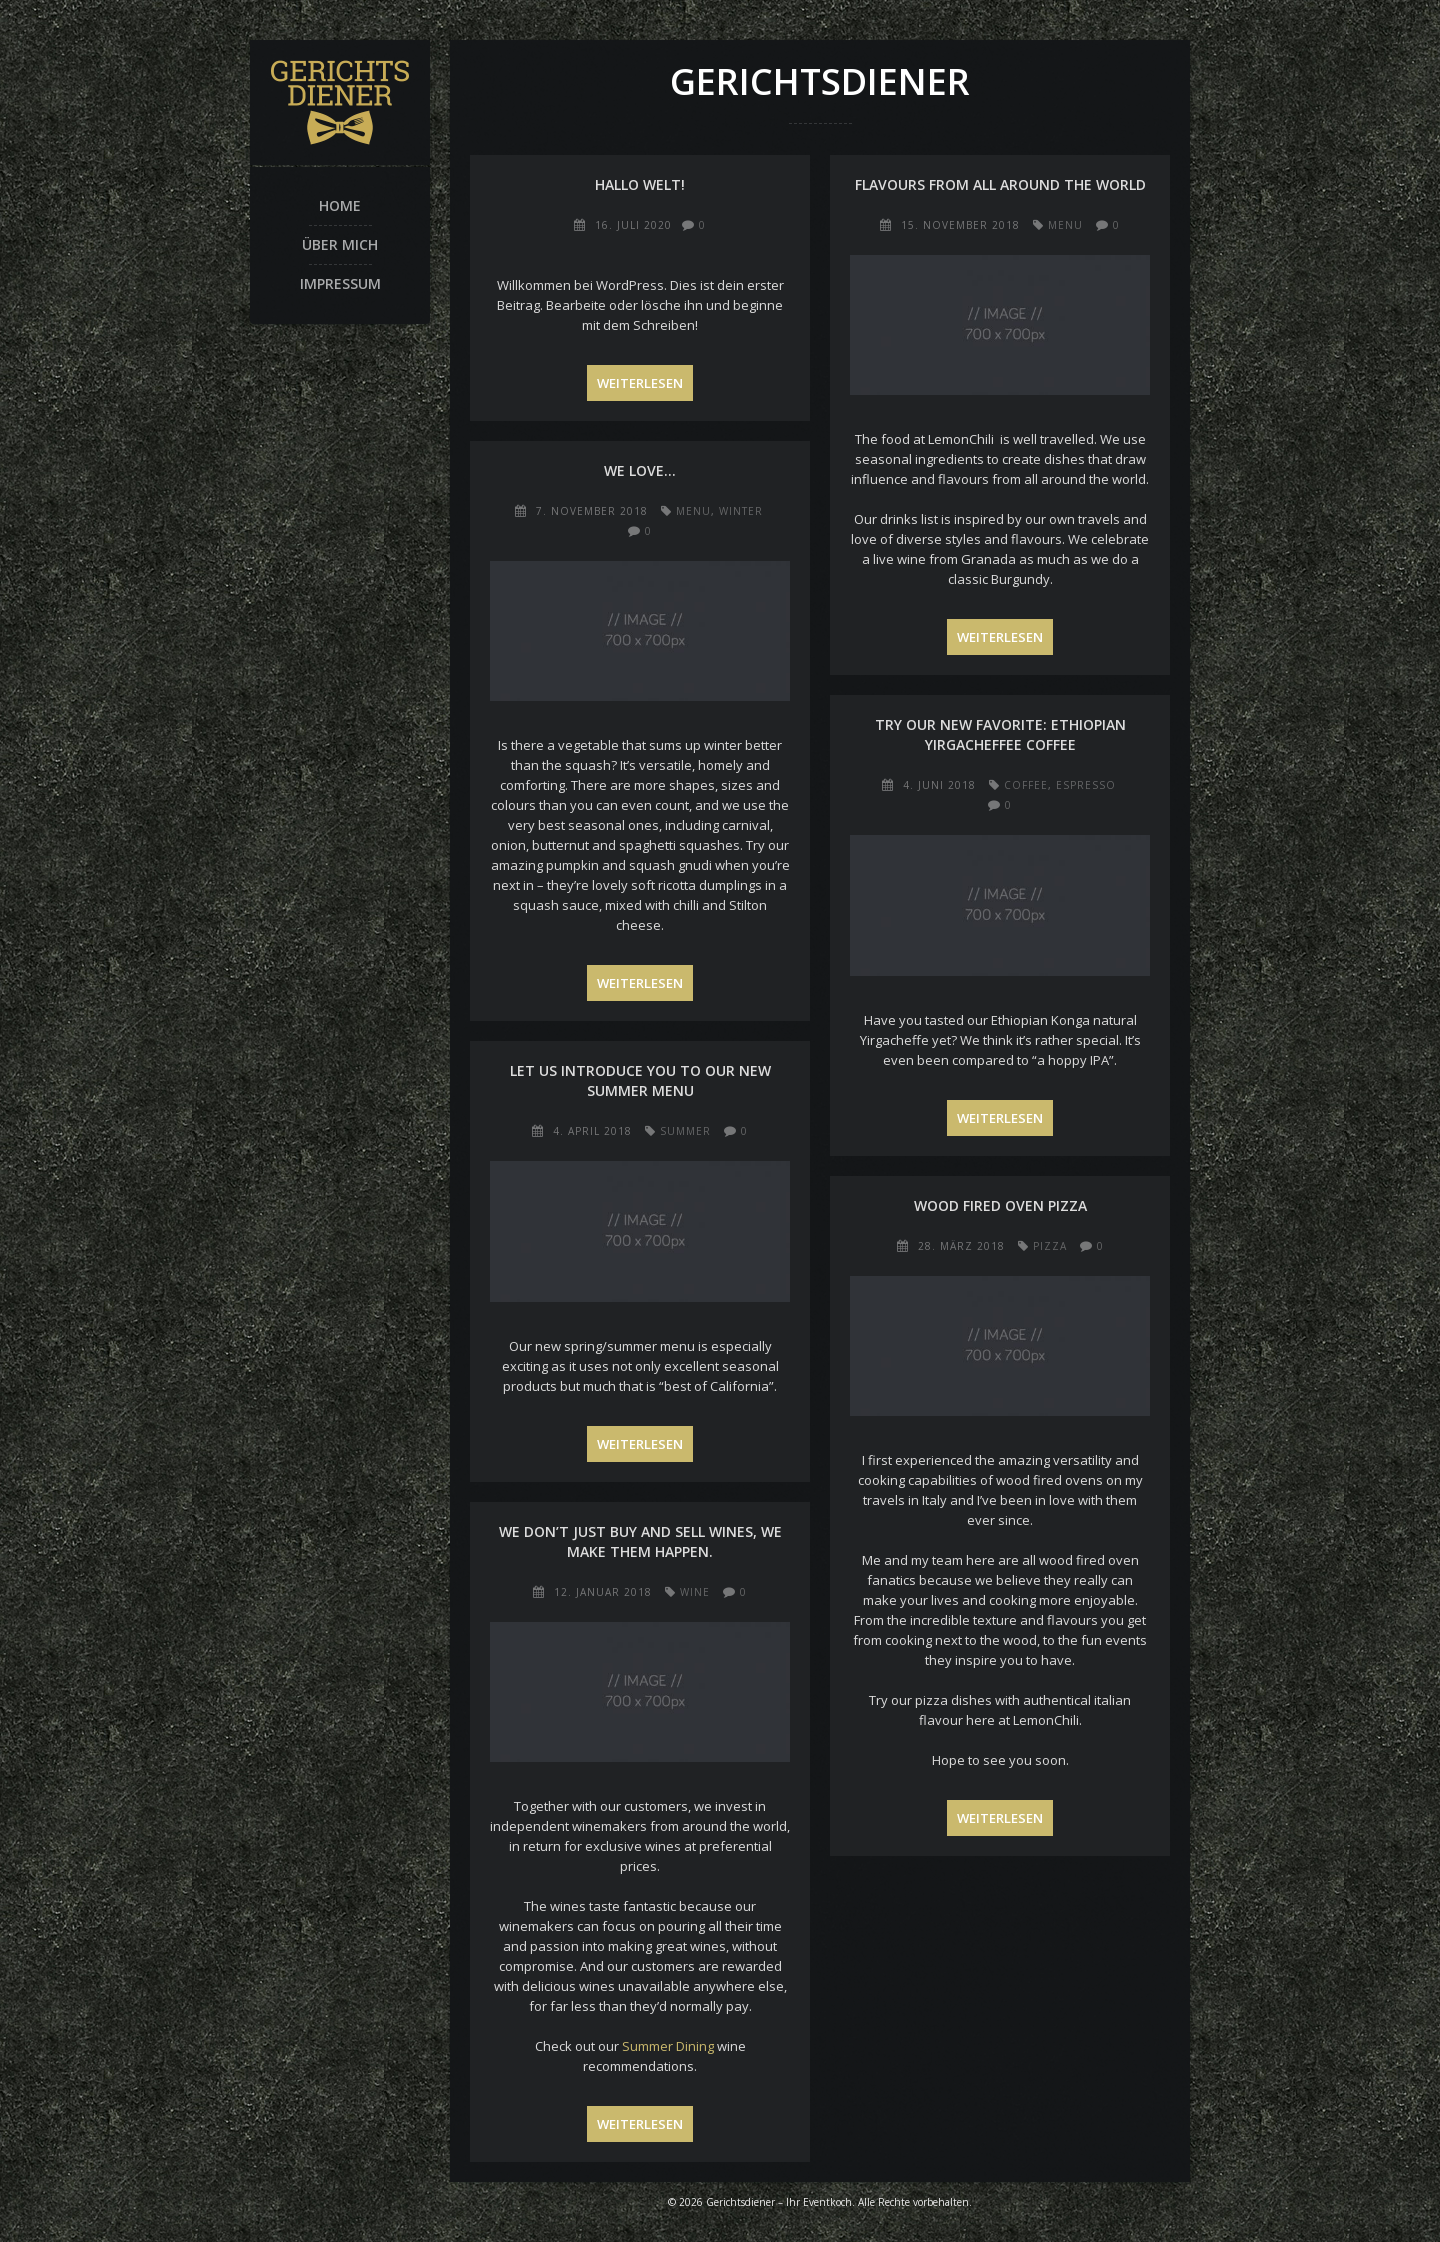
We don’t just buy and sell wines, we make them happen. (640, 1541)
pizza (1050, 1246)
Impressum (340, 283)
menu (1065, 225)
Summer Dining (668, 2046)
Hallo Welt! (640, 184)
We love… (640, 470)
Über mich (340, 244)
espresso (1086, 785)
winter (741, 511)
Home (340, 205)
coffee (1026, 785)
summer (685, 1131)
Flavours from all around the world (1000, 184)
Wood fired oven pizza (1000, 1205)
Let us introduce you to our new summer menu (640, 1080)
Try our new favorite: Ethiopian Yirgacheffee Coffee (1000, 734)
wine (695, 1592)
